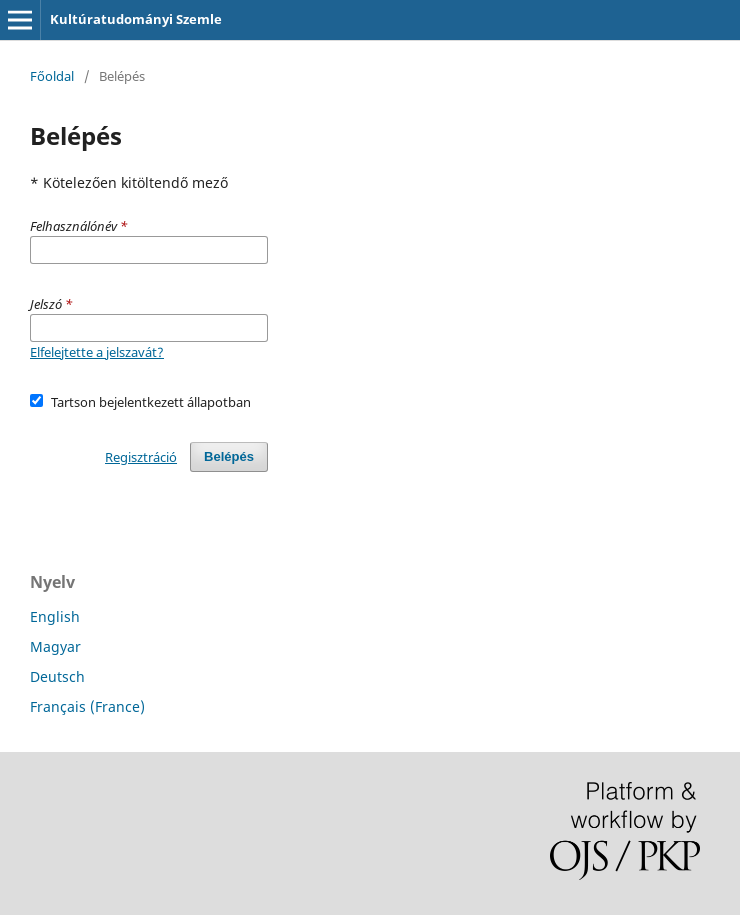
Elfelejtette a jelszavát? (97, 352)
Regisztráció (141, 457)
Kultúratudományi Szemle (136, 19)
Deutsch (57, 676)
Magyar (55, 646)
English (55, 616)
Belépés (229, 456)
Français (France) (87, 706)
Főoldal (52, 76)
